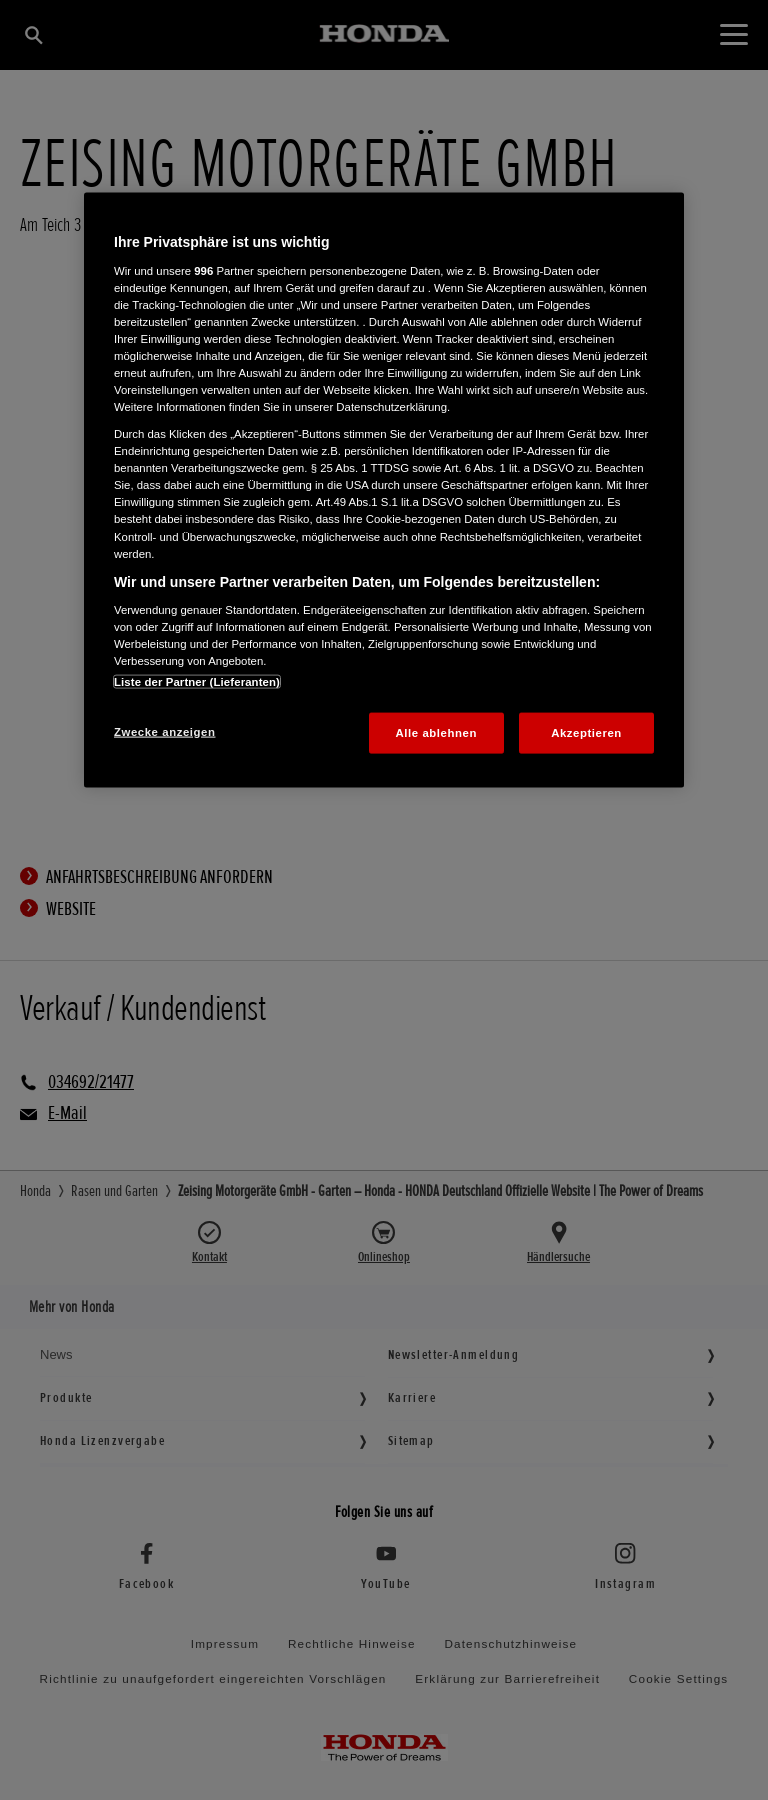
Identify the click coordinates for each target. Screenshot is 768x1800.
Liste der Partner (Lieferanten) (197, 681)
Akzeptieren (586, 732)
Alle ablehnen (436, 732)
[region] (384, 490)
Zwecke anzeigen (164, 731)
